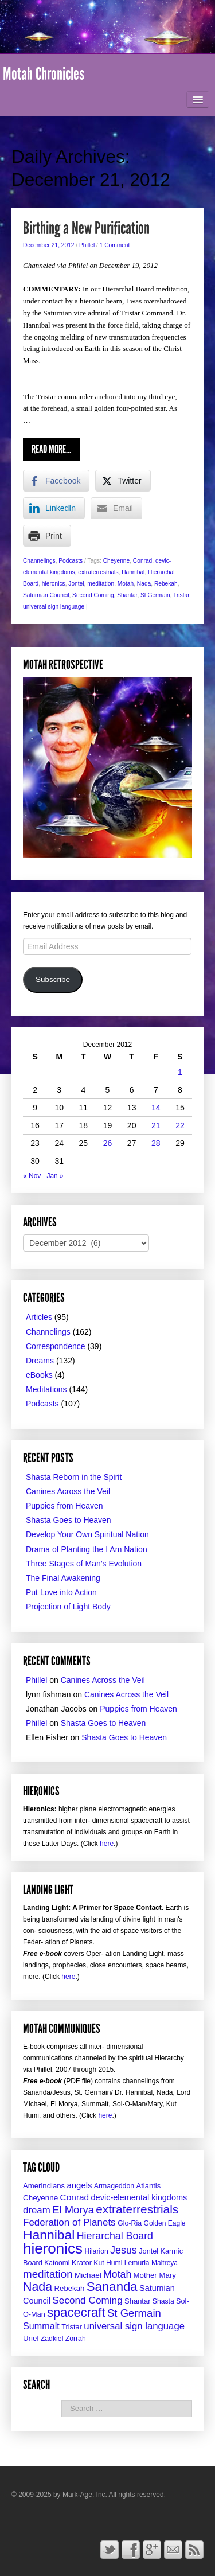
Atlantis (148, 2185)
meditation (100, 583)
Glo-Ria (130, 2223)
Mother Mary (155, 2275)
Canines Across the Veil (68, 1491)
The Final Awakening (63, 1578)
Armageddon (114, 2186)
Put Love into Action (61, 1592)
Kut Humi (107, 2263)
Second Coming (93, 595)
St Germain (155, 595)
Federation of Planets (69, 2222)
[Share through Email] (116, 508)
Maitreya (164, 2263)
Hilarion (96, 2251)
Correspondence (55, 1346)
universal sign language (53, 606)
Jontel (76, 583)
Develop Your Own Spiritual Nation (87, 1534)
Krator (82, 2262)
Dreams (40, 1360)
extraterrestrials (98, 572)
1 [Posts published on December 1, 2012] (180, 1072)
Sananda (112, 2286)
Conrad (142, 561)
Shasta (163, 2301)
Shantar (127, 595)
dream (36, 2210)
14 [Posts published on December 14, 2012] (156, 1107)
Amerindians (44, 2185)
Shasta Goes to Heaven (68, 1520)
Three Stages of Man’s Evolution (84, 1563)
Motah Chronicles (43, 74)
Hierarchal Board (115, 2236)
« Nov (32, 1176)
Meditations (46, 1389)
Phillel (87, 245)
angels (79, 2185)
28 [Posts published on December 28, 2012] (156, 1143)
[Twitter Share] (122, 481)
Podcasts (70, 561)
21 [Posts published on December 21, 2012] (156, 1125)
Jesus (123, 2250)
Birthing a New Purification (86, 228)
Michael (88, 2275)
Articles (39, 1317)
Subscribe (53, 979)
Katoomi (56, 2263)
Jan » (54, 1176)
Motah (126, 583)
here (107, 1844)
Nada (144, 583)
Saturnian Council (46, 595)
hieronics (53, 583)
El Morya (73, 2210)
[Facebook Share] (56, 481)
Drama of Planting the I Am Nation (86, 1549)
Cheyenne (116, 561)
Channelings (39, 561)
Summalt (41, 2326)
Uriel (30, 2338)
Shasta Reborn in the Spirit (74, 1477)
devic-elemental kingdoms (139, 2197)
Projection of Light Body (68, 1606)
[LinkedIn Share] (54, 508)
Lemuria (137, 2263)
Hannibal (133, 572)
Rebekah (166, 583)
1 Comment (115, 245)
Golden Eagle (165, 2223)
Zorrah (75, 2339)
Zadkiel (52, 2339)
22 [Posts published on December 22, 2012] (180, 1125)
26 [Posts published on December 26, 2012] (107, 1143)
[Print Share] (47, 536)
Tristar (181, 595)
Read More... (51, 449)
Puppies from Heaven (64, 1505)
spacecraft (76, 2312)
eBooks (39, 1374)
